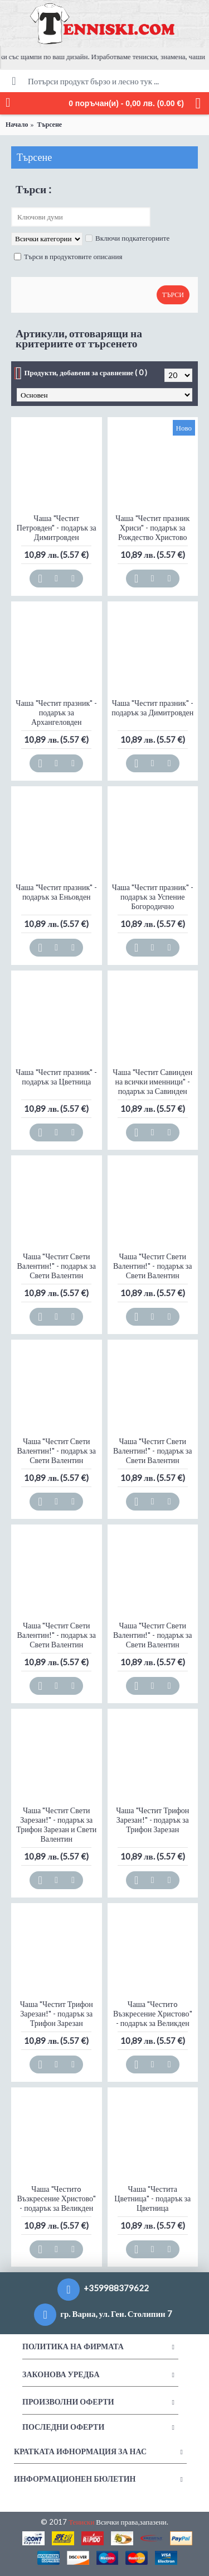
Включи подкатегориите (127, 237)
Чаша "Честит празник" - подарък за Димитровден (152, 707)
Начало (17, 124)
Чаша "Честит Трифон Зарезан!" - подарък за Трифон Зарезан (152, 1819)
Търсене (49, 124)
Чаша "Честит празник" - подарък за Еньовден (56, 891)
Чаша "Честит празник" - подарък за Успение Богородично (152, 896)
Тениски (81, 2521)
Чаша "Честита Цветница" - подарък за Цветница (152, 2198)
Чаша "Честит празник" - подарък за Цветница (56, 1076)
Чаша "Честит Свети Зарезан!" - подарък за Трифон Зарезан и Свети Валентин (56, 1824)
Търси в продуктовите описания (68, 256)
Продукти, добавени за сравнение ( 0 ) (85, 372)
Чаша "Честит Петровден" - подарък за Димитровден (56, 527)
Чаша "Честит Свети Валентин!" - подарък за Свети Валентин (56, 1265)
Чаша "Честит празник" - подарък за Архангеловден (56, 712)
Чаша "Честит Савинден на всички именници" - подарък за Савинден (152, 1081)
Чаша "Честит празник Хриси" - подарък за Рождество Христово (152, 527)
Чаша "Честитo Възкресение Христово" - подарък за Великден (152, 2013)
